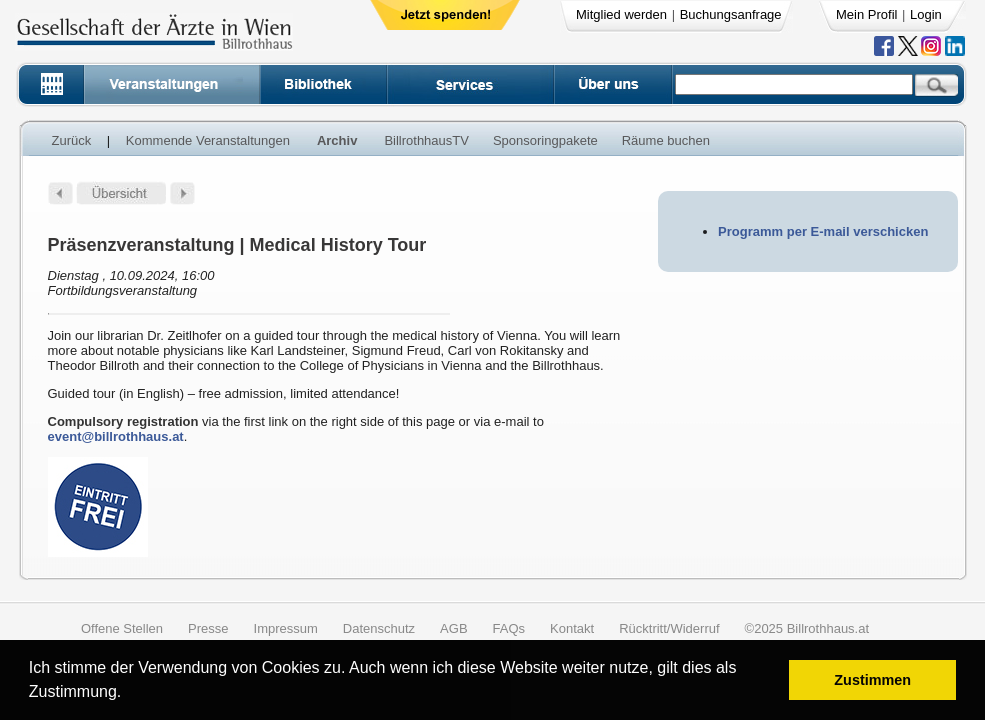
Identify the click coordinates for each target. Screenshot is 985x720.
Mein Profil (866, 14)
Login (926, 14)
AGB (453, 628)
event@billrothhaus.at (116, 436)
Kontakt (572, 628)
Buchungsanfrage (731, 14)
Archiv (337, 140)
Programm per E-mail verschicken (823, 231)
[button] (128, 694)
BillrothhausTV (426, 140)
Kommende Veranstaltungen (208, 140)
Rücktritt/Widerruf (669, 628)
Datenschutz (379, 628)
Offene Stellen (122, 628)
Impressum (286, 628)
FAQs (509, 628)
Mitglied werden (621, 14)
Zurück (72, 140)
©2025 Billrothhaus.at (807, 628)
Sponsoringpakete (545, 140)
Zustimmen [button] (872, 680)
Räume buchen (666, 140)
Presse (208, 628)
